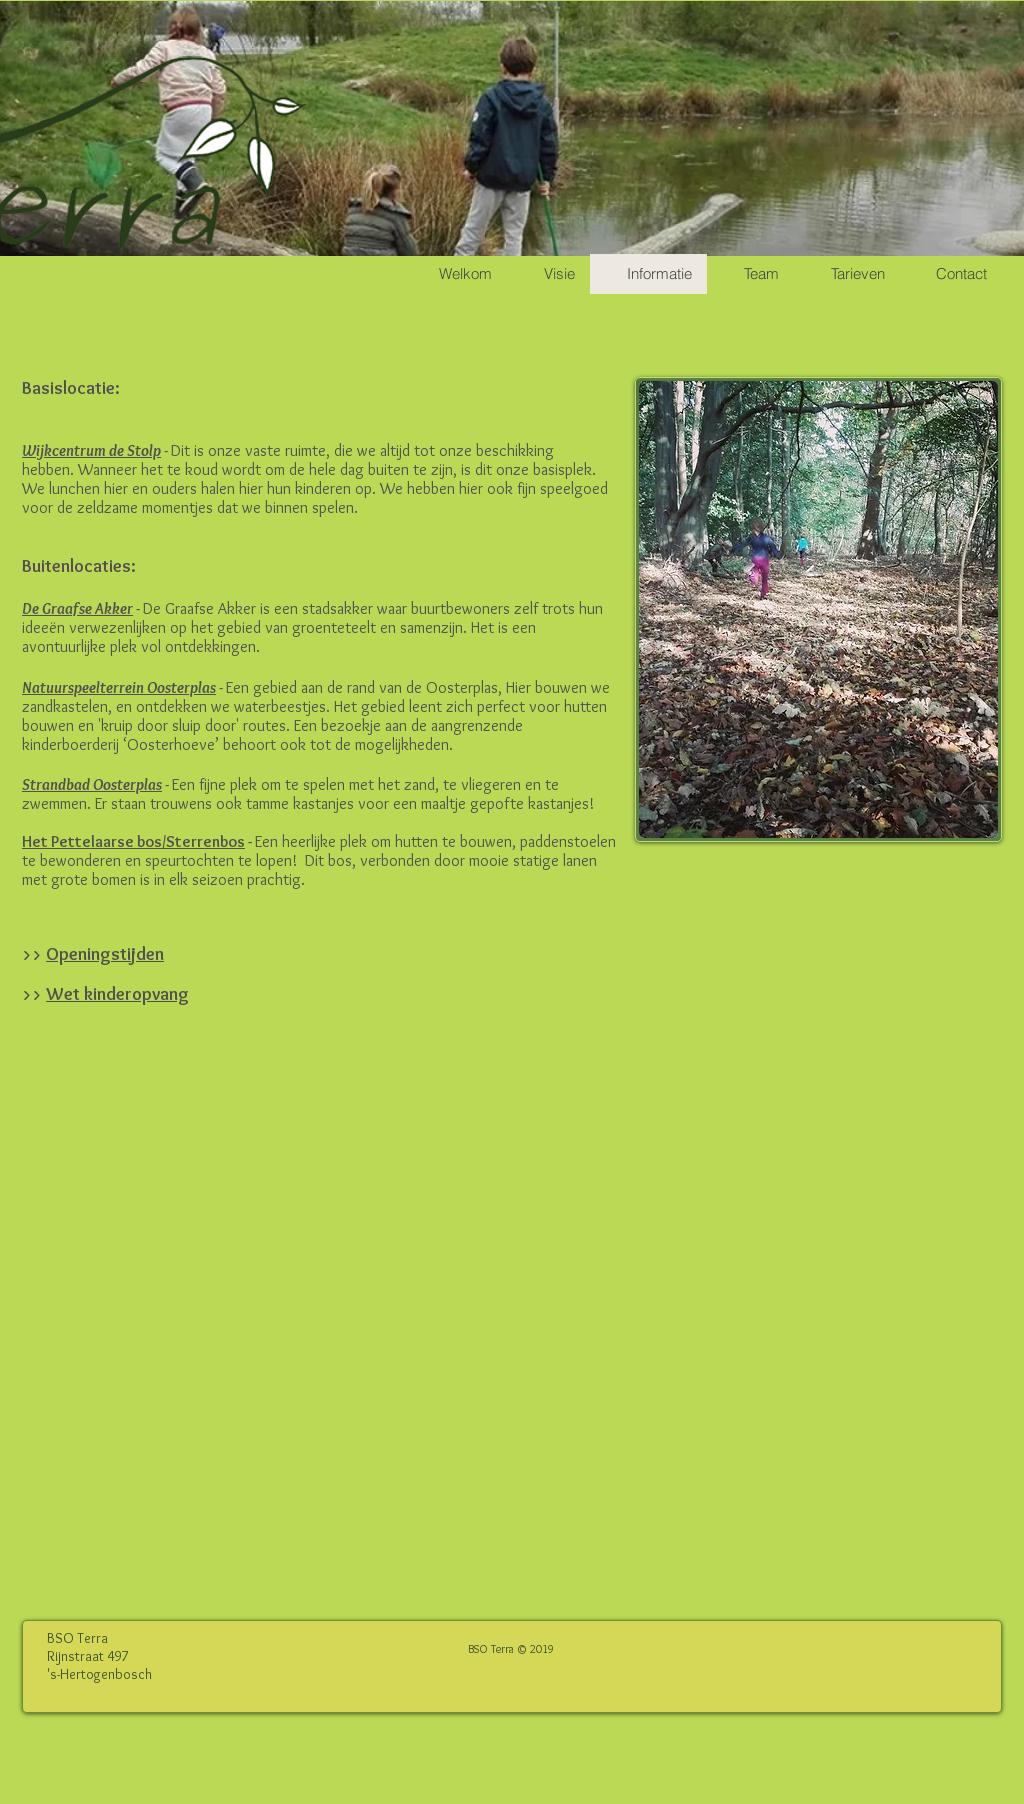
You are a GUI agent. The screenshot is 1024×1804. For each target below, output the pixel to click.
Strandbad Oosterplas (92, 784)
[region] (818, 609)
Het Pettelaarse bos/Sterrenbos (133, 841)
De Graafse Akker (77, 608)
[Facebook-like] (899, 1639)
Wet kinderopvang (117, 994)
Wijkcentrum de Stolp (91, 450)
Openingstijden (105, 954)
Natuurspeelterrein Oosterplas (119, 687)
